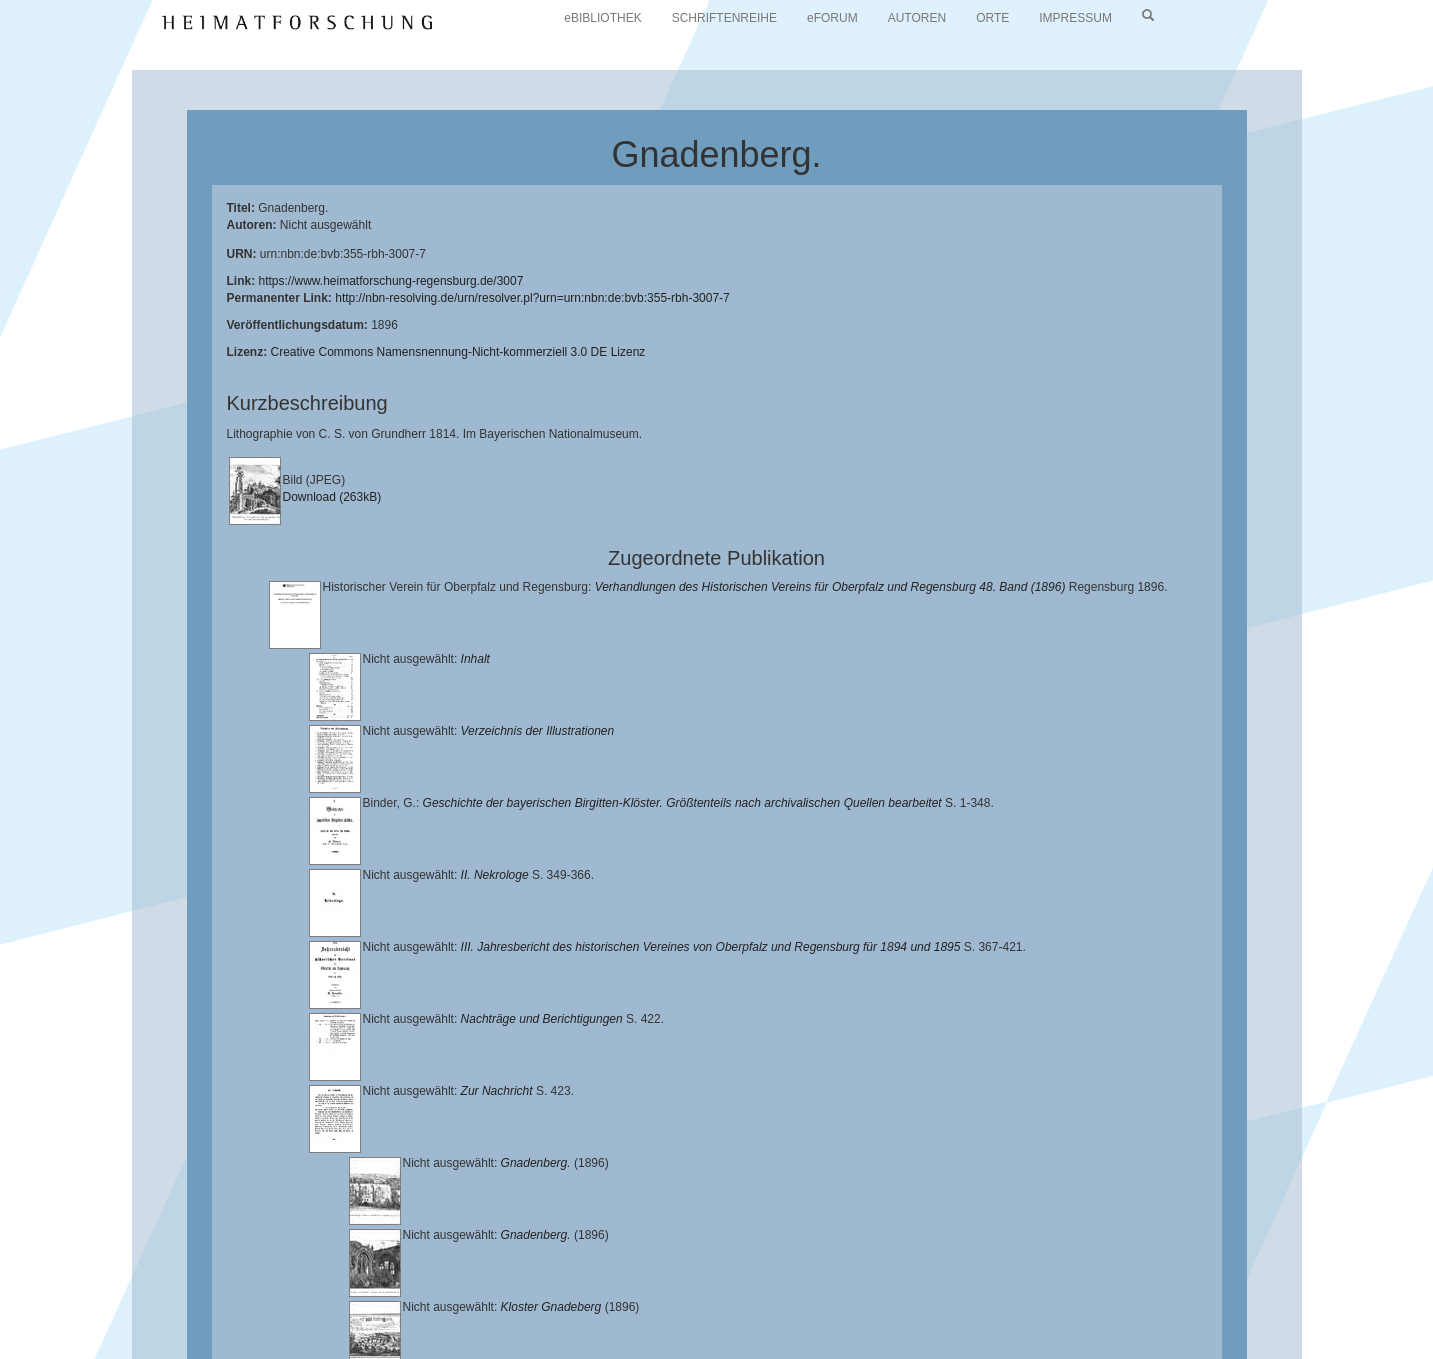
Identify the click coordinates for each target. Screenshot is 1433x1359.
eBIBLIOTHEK (602, 18)
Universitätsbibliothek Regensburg (573, 1300)
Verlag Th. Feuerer (767, 1316)
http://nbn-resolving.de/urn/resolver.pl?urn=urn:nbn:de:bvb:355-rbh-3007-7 (532, 298)
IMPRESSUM (1075, 18)
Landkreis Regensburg (274, 1316)
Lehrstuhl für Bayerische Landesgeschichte (811, 1300)
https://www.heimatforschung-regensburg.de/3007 (391, 281)
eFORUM (832, 18)
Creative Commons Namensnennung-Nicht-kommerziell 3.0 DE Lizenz (458, 352)
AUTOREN (917, 18)
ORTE (992, 18)
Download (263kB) (332, 497)
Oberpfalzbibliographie (1200, 1316)
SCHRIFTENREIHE (724, 18)
